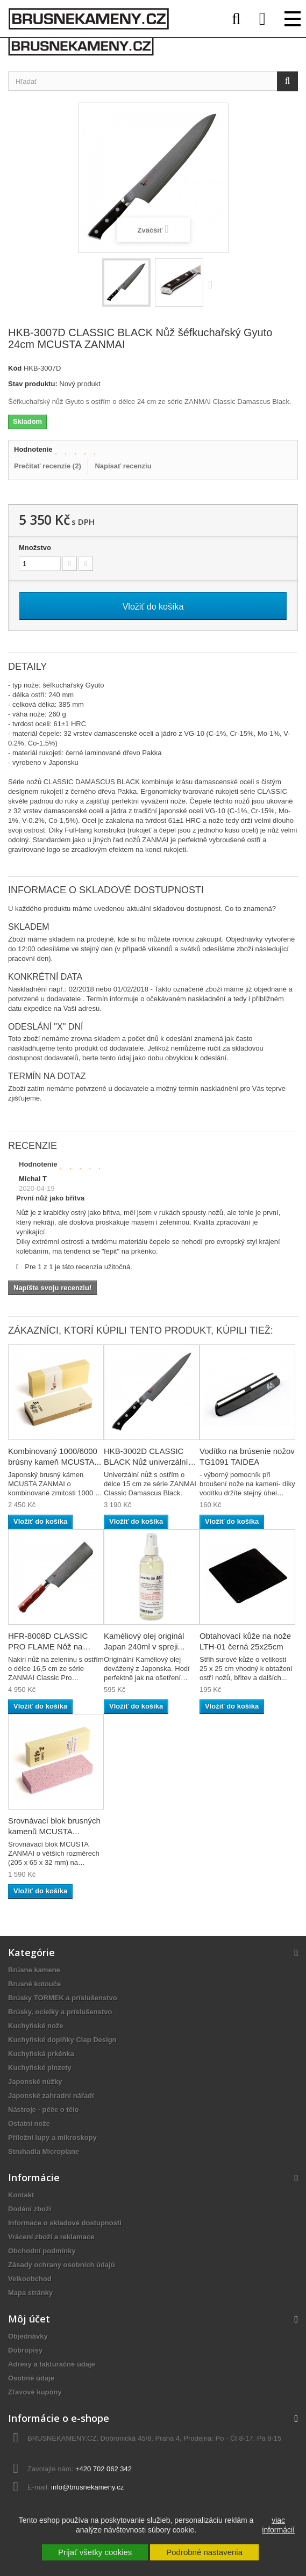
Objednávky (28, 2336)
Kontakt (21, 2195)
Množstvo (35, 548)
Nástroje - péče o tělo (43, 2109)
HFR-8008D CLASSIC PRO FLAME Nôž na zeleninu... (48, 1646)
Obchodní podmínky (42, 2251)
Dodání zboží (29, 2209)
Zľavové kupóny (35, 2392)
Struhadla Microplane (43, 2151)
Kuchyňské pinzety (40, 2068)
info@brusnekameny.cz (87, 2487)
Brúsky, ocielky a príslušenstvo (60, 2012)
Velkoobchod (30, 2279)
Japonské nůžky (35, 2082)
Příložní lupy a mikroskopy (52, 2137)
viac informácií (278, 2525)
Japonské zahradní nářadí (51, 2096)
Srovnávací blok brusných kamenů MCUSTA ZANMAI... (54, 1831)
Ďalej (213, 284)
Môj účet (29, 2318)
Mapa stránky (30, 2293)
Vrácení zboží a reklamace (51, 2237)
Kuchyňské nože (35, 2026)
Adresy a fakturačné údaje (51, 2364)
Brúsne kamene (34, 1970)
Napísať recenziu (123, 466)
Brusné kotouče (34, 1984)
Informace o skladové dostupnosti (65, 2223)
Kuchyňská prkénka (41, 2054)
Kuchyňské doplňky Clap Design (62, 2040)
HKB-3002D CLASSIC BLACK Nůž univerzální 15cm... (146, 1461)
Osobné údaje (31, 2378)
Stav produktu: (33, 384)
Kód (15, 368)
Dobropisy (25, 2350)
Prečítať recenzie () (47, 466)
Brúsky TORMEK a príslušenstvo (62, 1998)
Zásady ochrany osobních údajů (61, 2265)
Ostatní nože (29, 2123)
